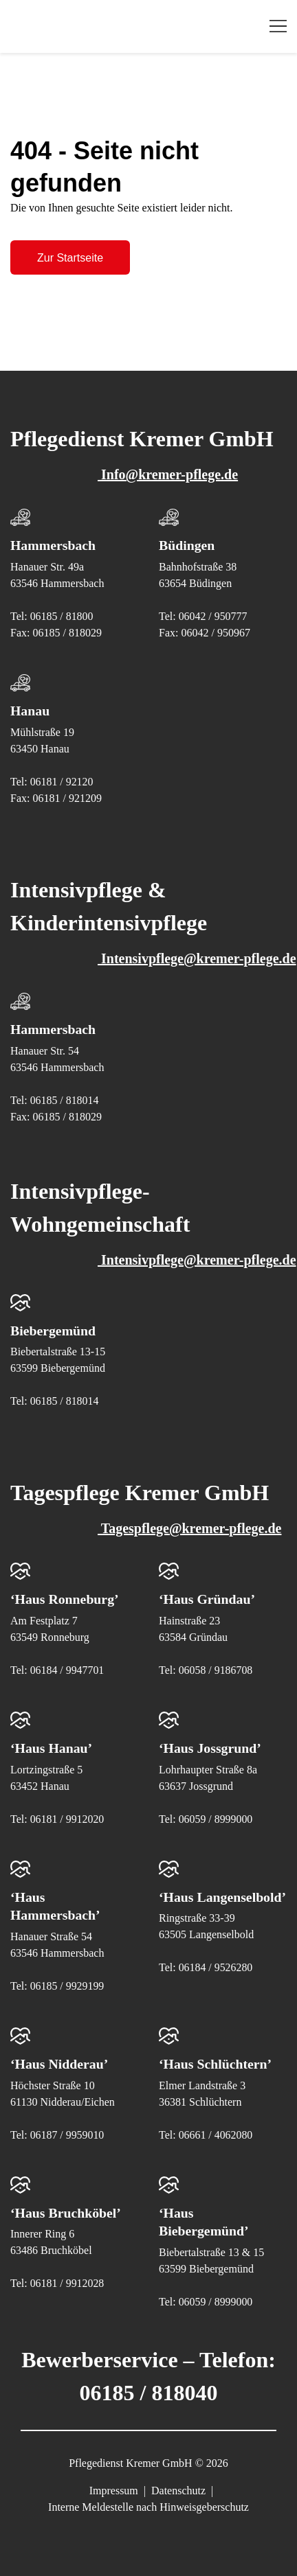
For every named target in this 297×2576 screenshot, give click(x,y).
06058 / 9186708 (216, 1667)
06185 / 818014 (64, 1098)
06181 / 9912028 (67, 2278)
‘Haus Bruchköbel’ (66, 2208)
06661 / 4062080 (216, 2130)
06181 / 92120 (62, 780)
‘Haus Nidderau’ (59, 2059)
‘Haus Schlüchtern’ (216, 2059)
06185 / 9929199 (67, 1982)
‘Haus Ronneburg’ (65, 1597)
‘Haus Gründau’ (207, 1597)
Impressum (113, 2485)
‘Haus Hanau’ (52, 1745)
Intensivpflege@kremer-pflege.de (160, 957)
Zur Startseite (70, 258)
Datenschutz (178, 2485)
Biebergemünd (53, 1328)
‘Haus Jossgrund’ (211, 1745)
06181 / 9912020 (67, 1815)
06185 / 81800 (62, 615)
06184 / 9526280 (216, 1982)
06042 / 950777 (213, 615)
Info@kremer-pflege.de (131, 474)
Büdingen (187, 545)
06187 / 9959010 (67, 2130)
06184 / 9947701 (67, 1667)
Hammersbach (53, 545)
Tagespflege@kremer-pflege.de (152, 1526)
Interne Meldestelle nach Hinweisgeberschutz (148, 2501)
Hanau (30, 709)
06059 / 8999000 (216, 1815)
